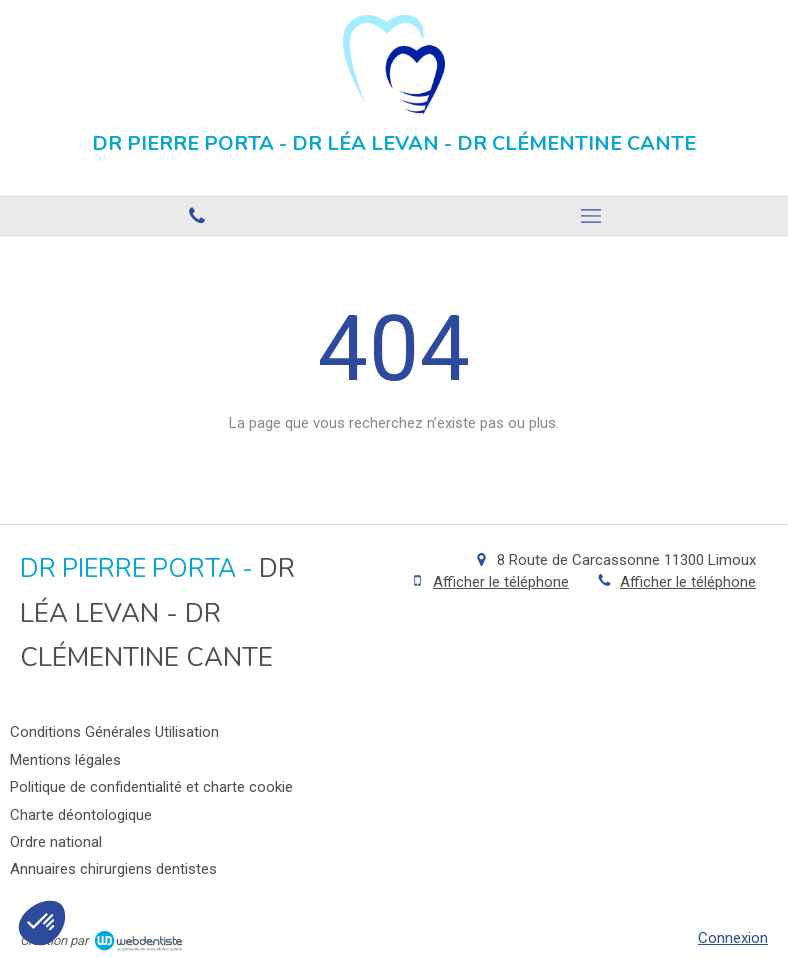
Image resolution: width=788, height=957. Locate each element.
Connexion (733, 938)
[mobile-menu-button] (591, 216)
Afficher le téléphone (501, 582)
